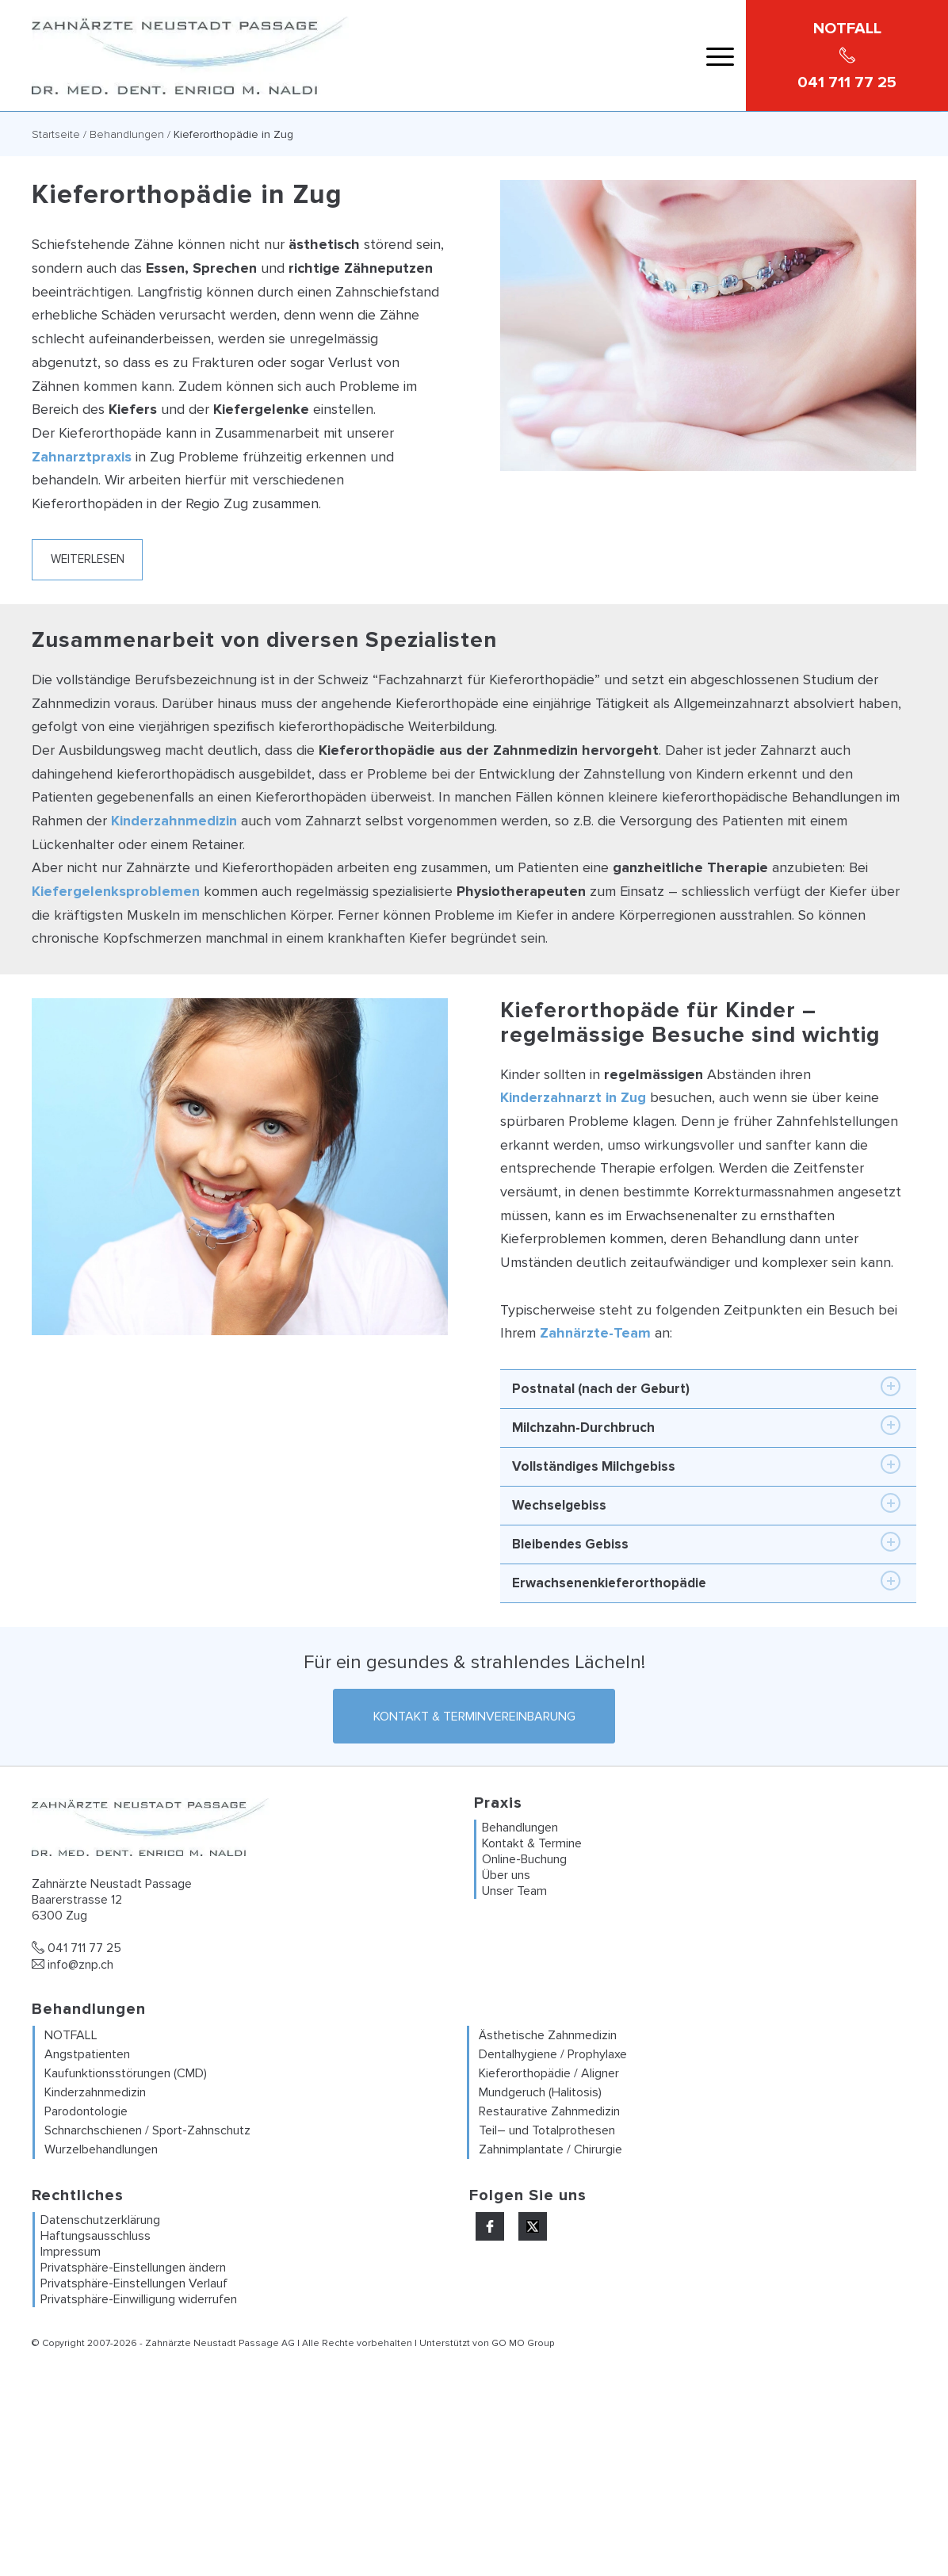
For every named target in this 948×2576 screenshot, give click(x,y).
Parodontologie (86, 2112)
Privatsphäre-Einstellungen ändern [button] (133, 2268)
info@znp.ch (72, 1965)
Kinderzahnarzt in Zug (573, 1097)
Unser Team (514, 1891)
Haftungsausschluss (95, 2237)
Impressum (70, 2252)
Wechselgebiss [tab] (706, 1503)
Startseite (56, 134)
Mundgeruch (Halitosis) (540, 2093)
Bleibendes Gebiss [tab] (706, 1542)
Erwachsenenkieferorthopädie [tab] (706, 1581)
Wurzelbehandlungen (101, 2150)
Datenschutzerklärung (100, 2221)
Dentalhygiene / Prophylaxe (553, 2055)
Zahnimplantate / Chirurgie (550, 2150)
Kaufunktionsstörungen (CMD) (125, 2074)
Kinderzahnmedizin (174, 820)
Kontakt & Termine (532, 1843)
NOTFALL (70, 2036)
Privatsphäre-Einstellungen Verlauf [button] (133, 2284)
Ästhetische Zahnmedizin (548, 2036)
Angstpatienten (87, 2055)
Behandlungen (127, 134)
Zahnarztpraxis (82, 456)
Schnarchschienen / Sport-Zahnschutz (147, 2131)
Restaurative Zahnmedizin (549, 2112)
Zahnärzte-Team (595, 1333)
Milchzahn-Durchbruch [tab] (706, 1425)
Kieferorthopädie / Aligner (549, 2074)
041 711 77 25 (76, 1949)
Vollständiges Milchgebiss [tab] (706, 1464)
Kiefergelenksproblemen (116, 891)
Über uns (506, 1875)
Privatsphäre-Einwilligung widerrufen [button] (138, 2300)
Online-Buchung (524, 1859)
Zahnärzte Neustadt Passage (212, 2344)
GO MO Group (522, 2344)
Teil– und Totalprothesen (547, 2131)
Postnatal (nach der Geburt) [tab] (706, 1386)
